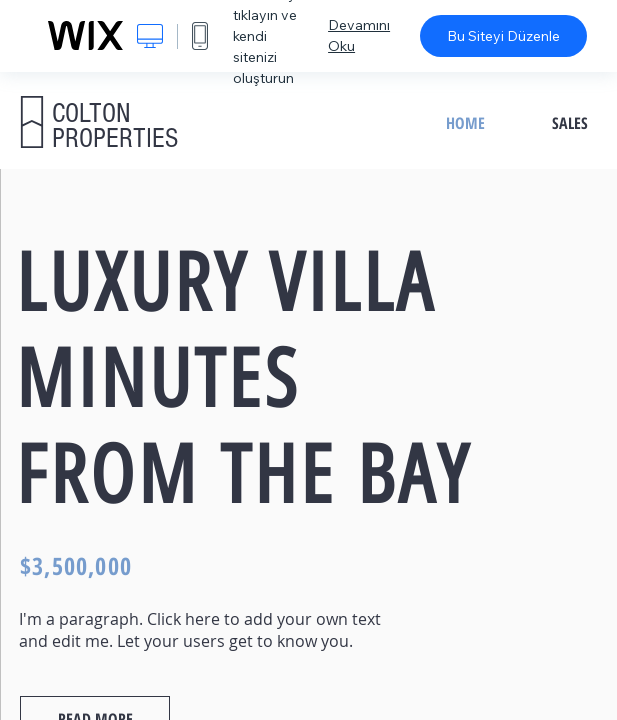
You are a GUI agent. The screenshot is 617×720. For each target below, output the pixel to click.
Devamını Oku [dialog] (359, 35)
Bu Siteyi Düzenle (503, 36)
